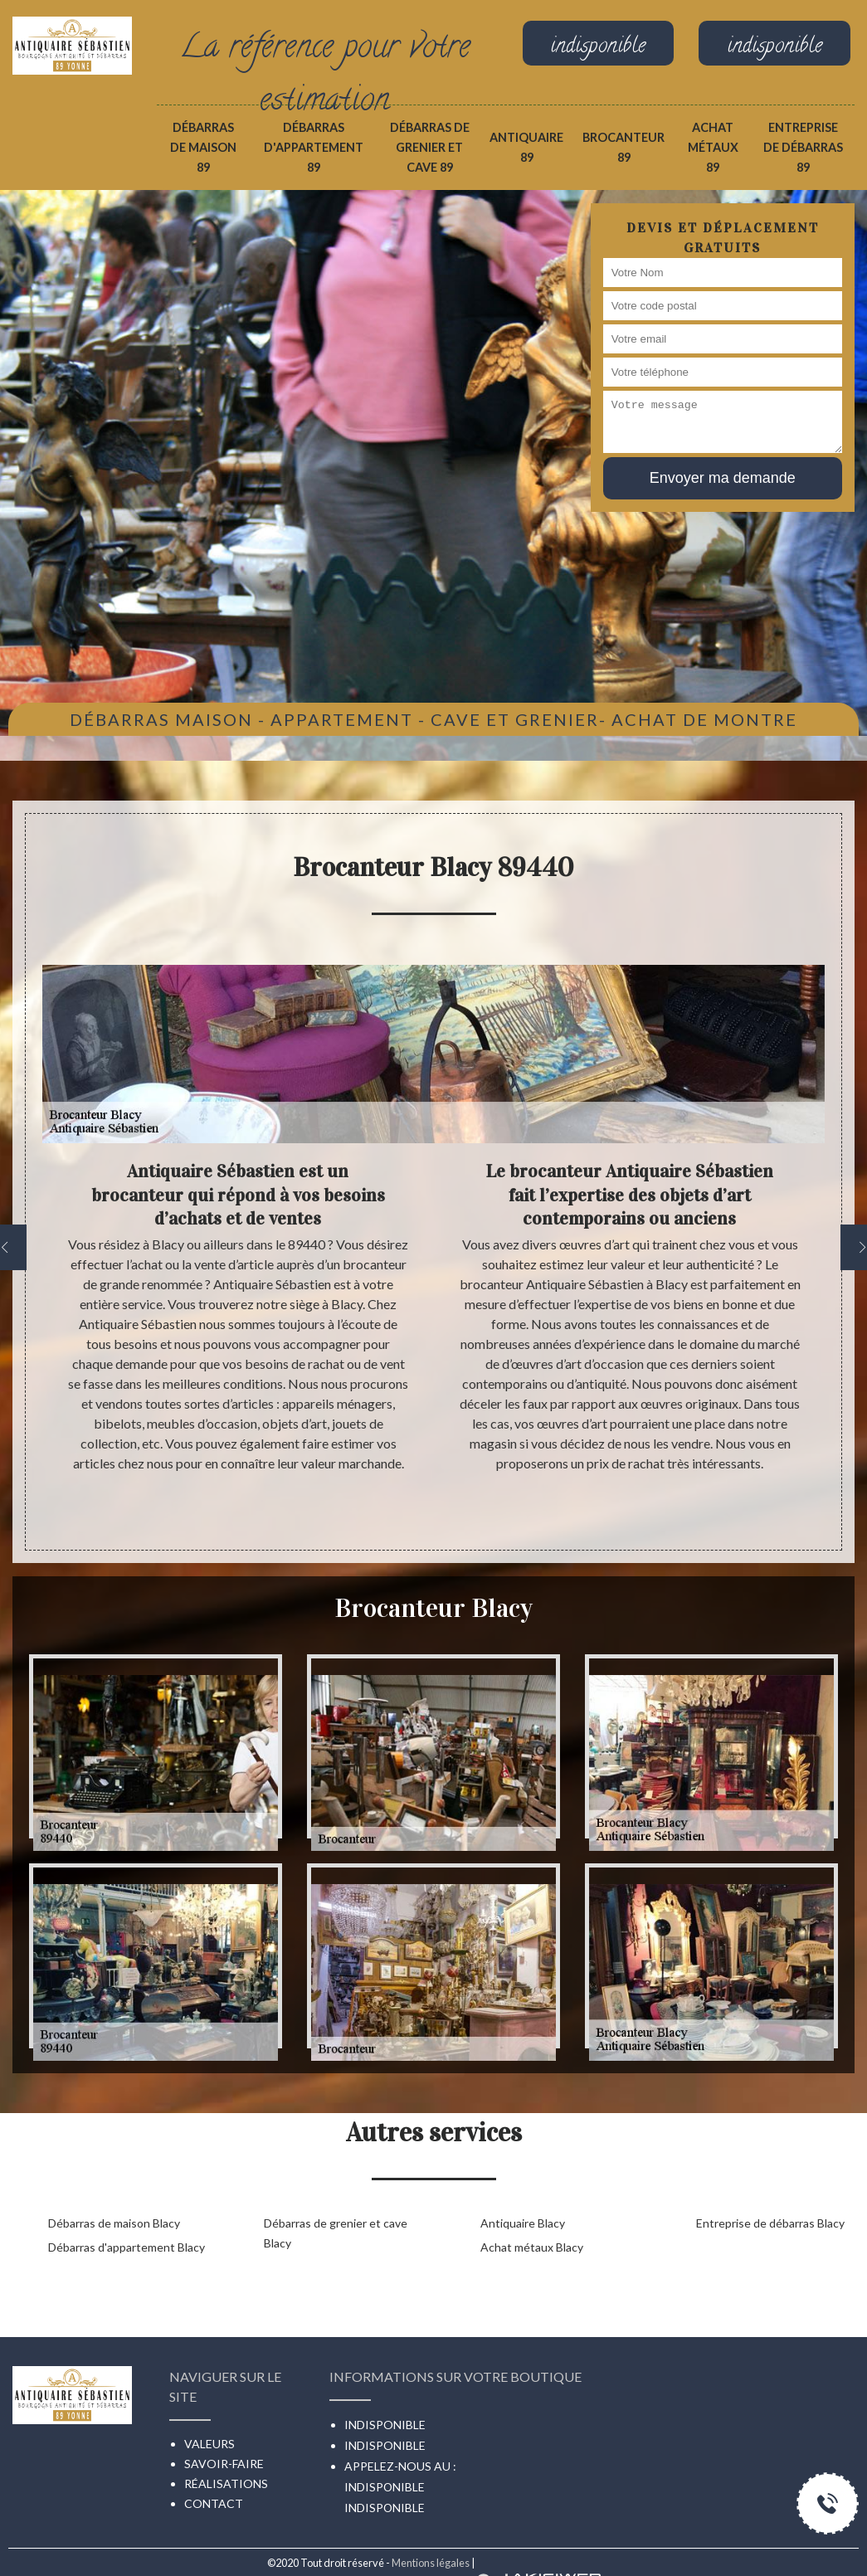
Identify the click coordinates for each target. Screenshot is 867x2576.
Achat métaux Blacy (531, 2247)
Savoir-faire (224, 2464)
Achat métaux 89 (713, 147)
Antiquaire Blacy (522, 2223)
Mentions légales (431, 2562)
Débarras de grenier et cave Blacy (335, 2233)
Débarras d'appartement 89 (313, 147)
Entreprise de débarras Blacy (770, 2223)
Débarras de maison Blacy (114, 2223)
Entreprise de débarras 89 (803, 147)
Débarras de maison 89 (203, 147)
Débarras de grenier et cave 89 (430, 147)
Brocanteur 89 (623, 147)
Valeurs (209, 2444)
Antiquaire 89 (526, 147)
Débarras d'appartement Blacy (126, 2247)
